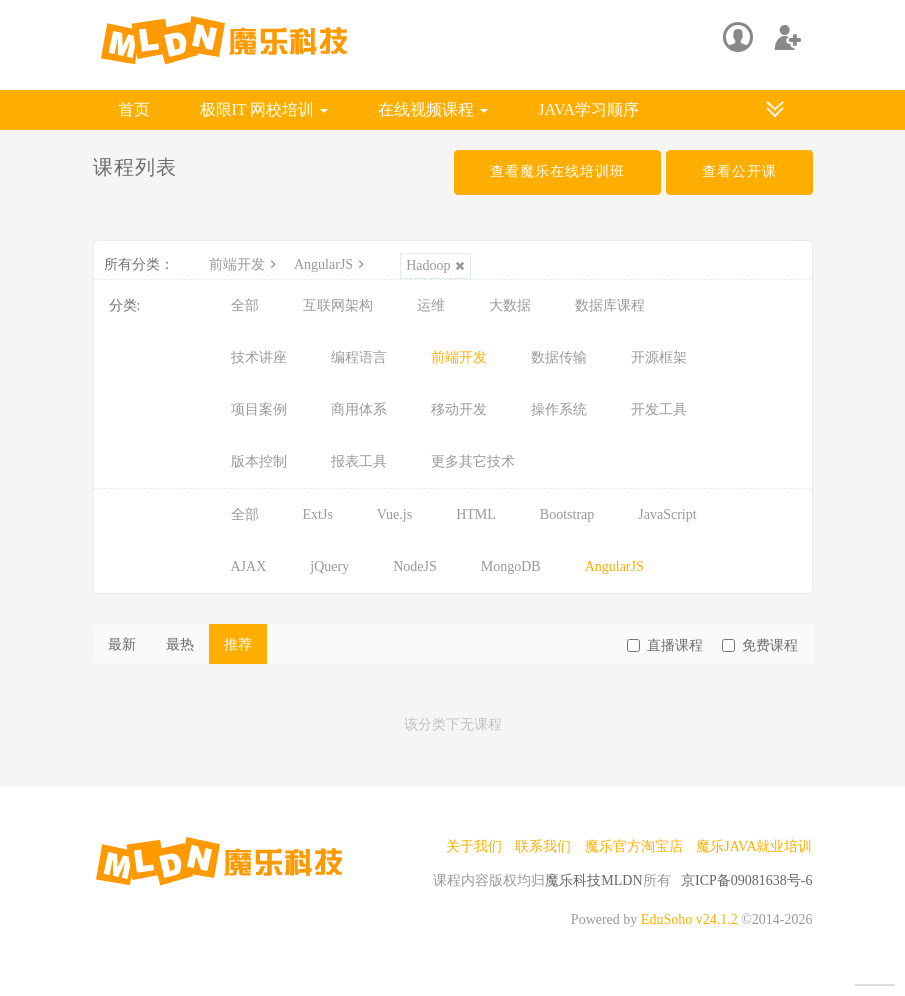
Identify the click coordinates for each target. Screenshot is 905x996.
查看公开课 (739, 171)
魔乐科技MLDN (593, 880)
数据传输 (559, 357)
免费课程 (760, 645)
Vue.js (394, 514)
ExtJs (318, 514)
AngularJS (331, 264)
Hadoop (435, 265)
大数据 (510, 305)
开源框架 (659, 357)
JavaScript (667, 514)
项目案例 (259, 409)
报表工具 (359, 461)
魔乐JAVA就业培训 (754, 846)
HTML (476, 514)
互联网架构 (338, 305)
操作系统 (559, 409)
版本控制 (259, 461)
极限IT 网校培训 (264, 109)
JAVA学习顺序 (588, 109)
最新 (122, 644)
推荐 (238, 644)
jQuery (329, 566)
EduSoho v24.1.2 (689, 919)
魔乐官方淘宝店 (634, 846)
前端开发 (245, 264)
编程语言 (359, 357)
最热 (180, 644)
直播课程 (665, 645)
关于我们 (474, 846)
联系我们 (543, 846)
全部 (245, 305)
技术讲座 (259, 357)
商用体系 (359, 409)
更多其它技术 (473, 461)
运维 (431, 305)
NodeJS (415, 566)
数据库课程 (610, 305)
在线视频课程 (433, 109)
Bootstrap (567, 514)
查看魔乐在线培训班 (557, 171)
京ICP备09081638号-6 (746, 880)
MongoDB (511, 566)
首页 (134, 109)
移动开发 (459, 409)
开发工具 (659, 409)
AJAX (249, 566)
